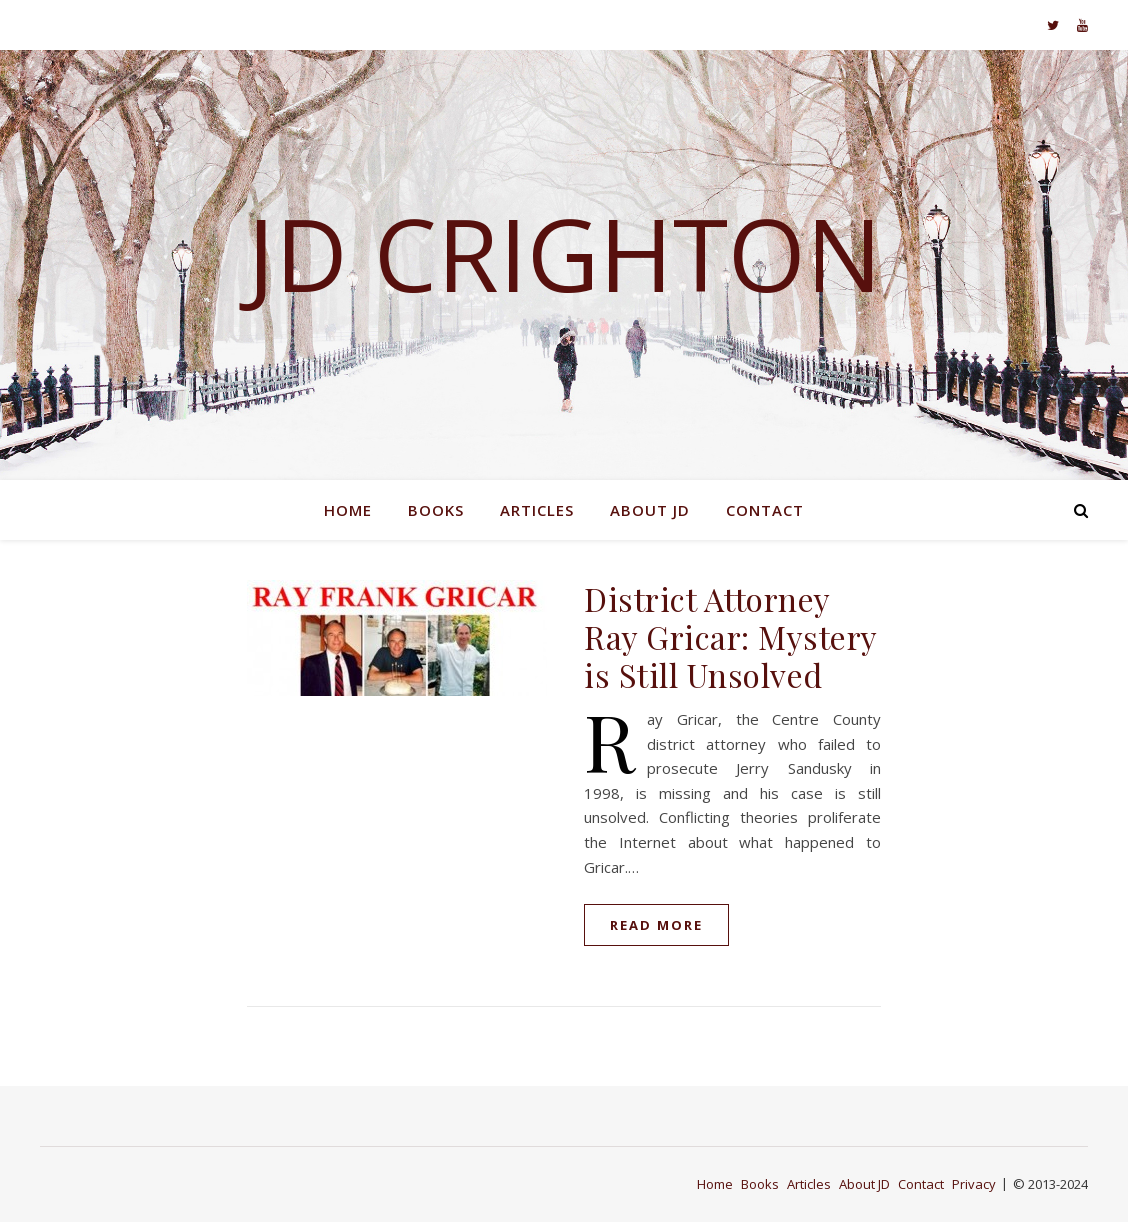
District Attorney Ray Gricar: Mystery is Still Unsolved (730, 636)
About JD (650, 510)
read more (656, 925)
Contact (765, 510)
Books (436, 510)
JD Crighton (564, 253)
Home (348, 510)
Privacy (974, 1184)
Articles (537, 510)
